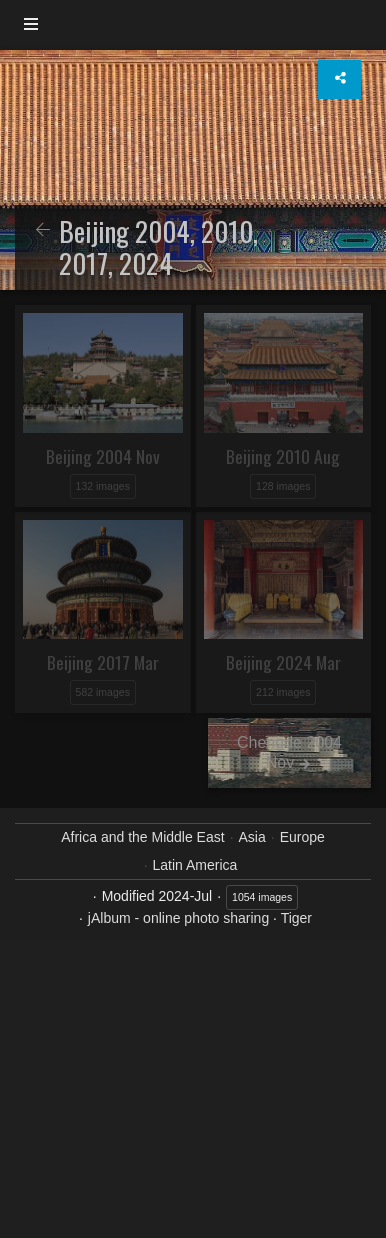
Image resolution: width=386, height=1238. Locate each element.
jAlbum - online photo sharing (178, 918)
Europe (302, 837)
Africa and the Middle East (142, 837)
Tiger (296, 918)
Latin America (195, 865)
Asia (252, 837)
